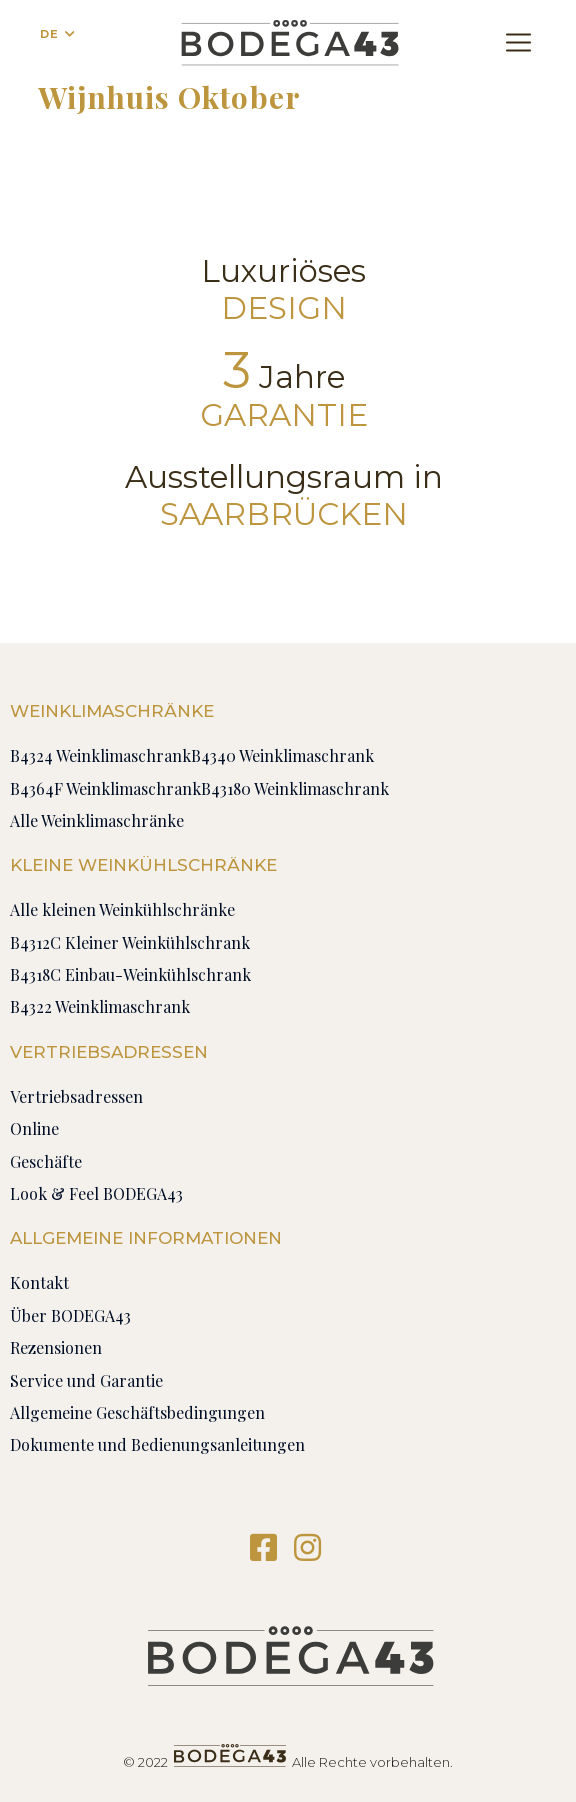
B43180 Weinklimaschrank (295, 788)
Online (34, 1128)
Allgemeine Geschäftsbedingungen (137, 1412)
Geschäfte (46, 1161)
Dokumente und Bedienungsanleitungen (157, 1444)
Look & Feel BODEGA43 (96, 1193)
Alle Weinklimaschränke (97, 820)
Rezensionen (56, 1347)
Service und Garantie (86, 1380)
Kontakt (39, 1282)
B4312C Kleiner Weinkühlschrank (130, 942)
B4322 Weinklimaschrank (100, 1006)
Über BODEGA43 (70, 1315)
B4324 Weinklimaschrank (100, 755)
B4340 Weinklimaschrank (282, 755)
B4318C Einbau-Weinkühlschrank (130, 974)
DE (49, 34)
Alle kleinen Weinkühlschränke (122, 909)
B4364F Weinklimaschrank (105, 788)
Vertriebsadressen (76, 1096)
